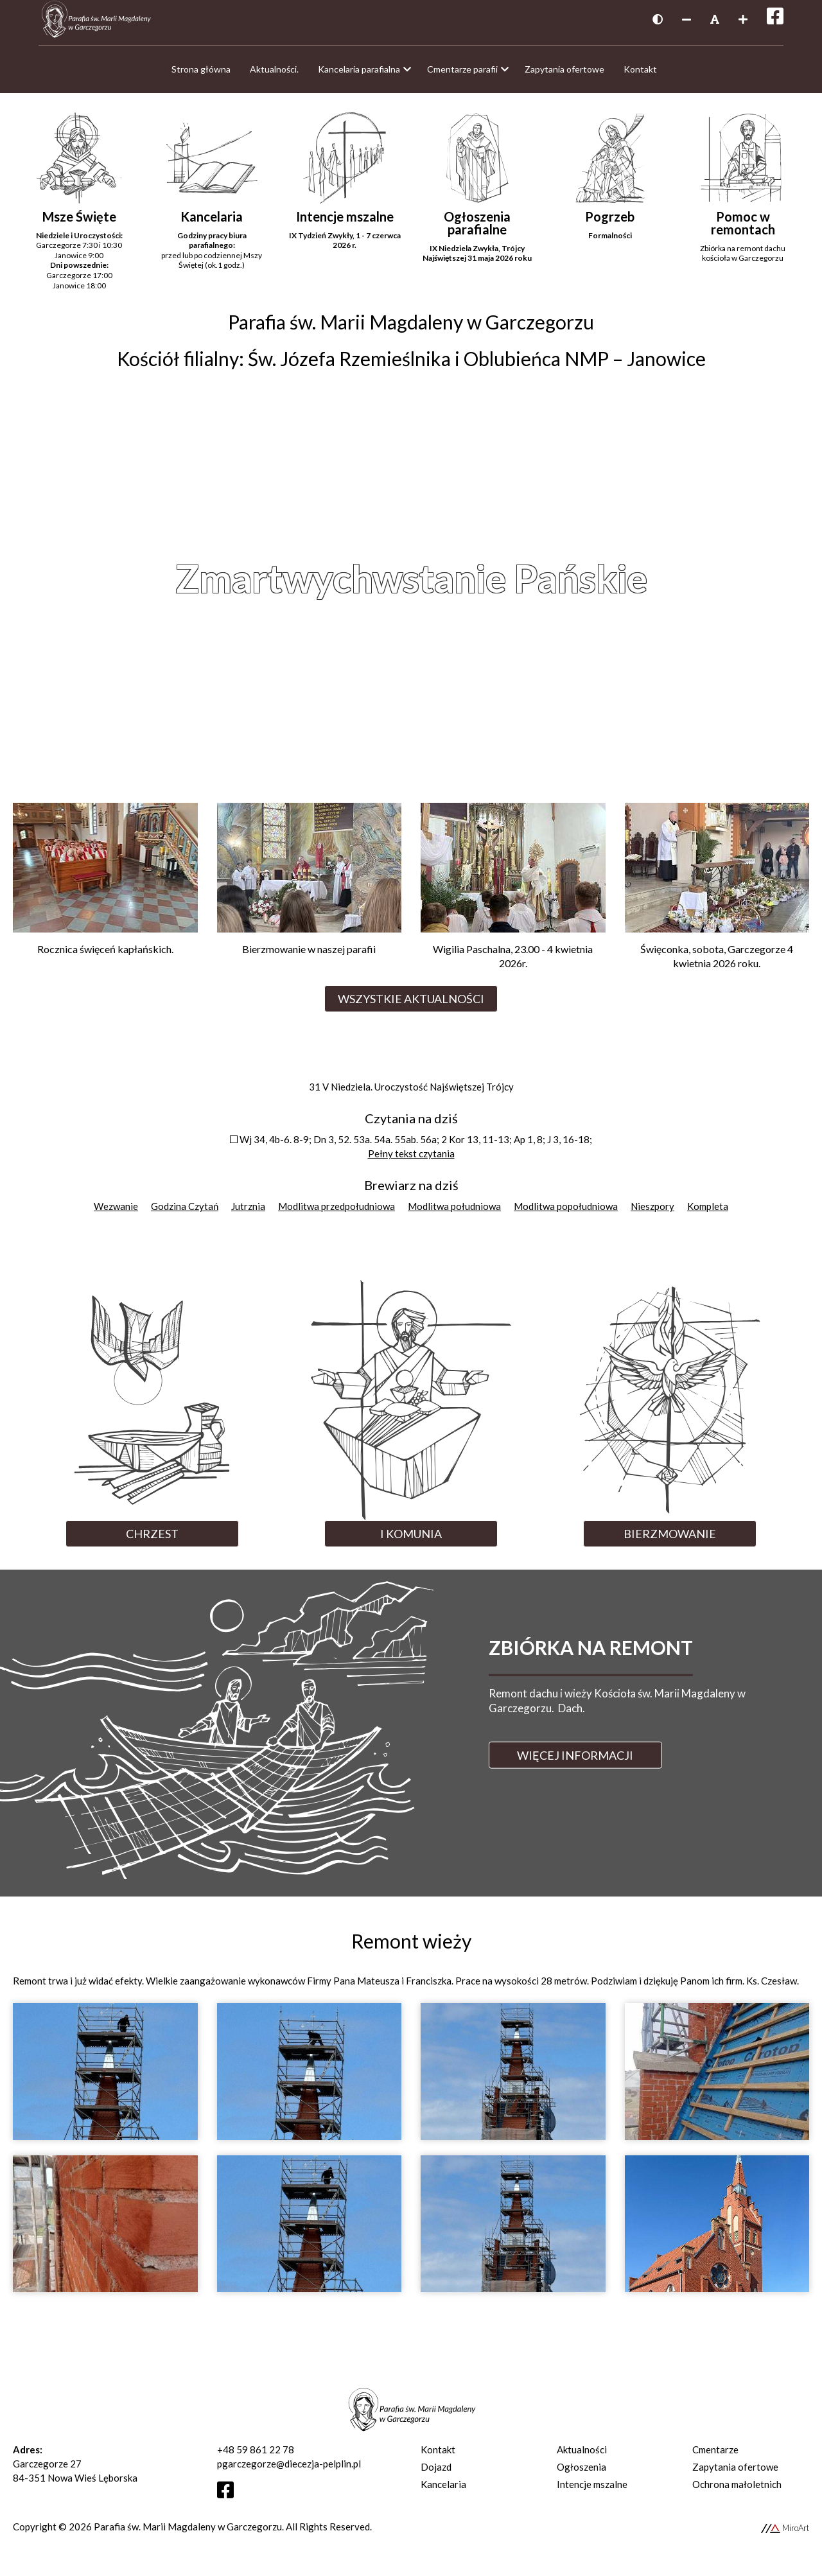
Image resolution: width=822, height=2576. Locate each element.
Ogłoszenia (581, 2473)
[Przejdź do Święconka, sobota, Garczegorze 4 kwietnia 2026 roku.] (717, 897)
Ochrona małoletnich (737, 2490)
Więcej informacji (575, 1762)
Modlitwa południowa (454, 1212)
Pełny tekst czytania (411, 1160)
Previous (53, 584)
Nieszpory (652, 1212)
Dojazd (436, 2473)
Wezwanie (116, 1212)
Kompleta (707, 1212)
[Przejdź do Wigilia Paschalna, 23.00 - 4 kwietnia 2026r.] (513, 897)
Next (769, 584)
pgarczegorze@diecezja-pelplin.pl (289, 2470)
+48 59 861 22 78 (255, 2456)
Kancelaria (443, 2490)
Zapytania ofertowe (735, 2473)
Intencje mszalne (592, 2490)
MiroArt (785, 2534)
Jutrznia (248, 1212)
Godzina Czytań (184, 1212)
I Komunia (411, 1540)
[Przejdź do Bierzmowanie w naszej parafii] (309, 890)
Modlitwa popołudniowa (566, 1212)
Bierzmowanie (670, 1540)
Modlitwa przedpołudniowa (336, 1212)
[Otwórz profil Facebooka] (230, 2499)
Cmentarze (715, 2456)
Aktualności (582, 2456)
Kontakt (438, 2456)
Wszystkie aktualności (411, 1005)
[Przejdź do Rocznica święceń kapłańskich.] (105, 890)
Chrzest (152, 1540)
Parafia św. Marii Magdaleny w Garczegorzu (188, 2533)
